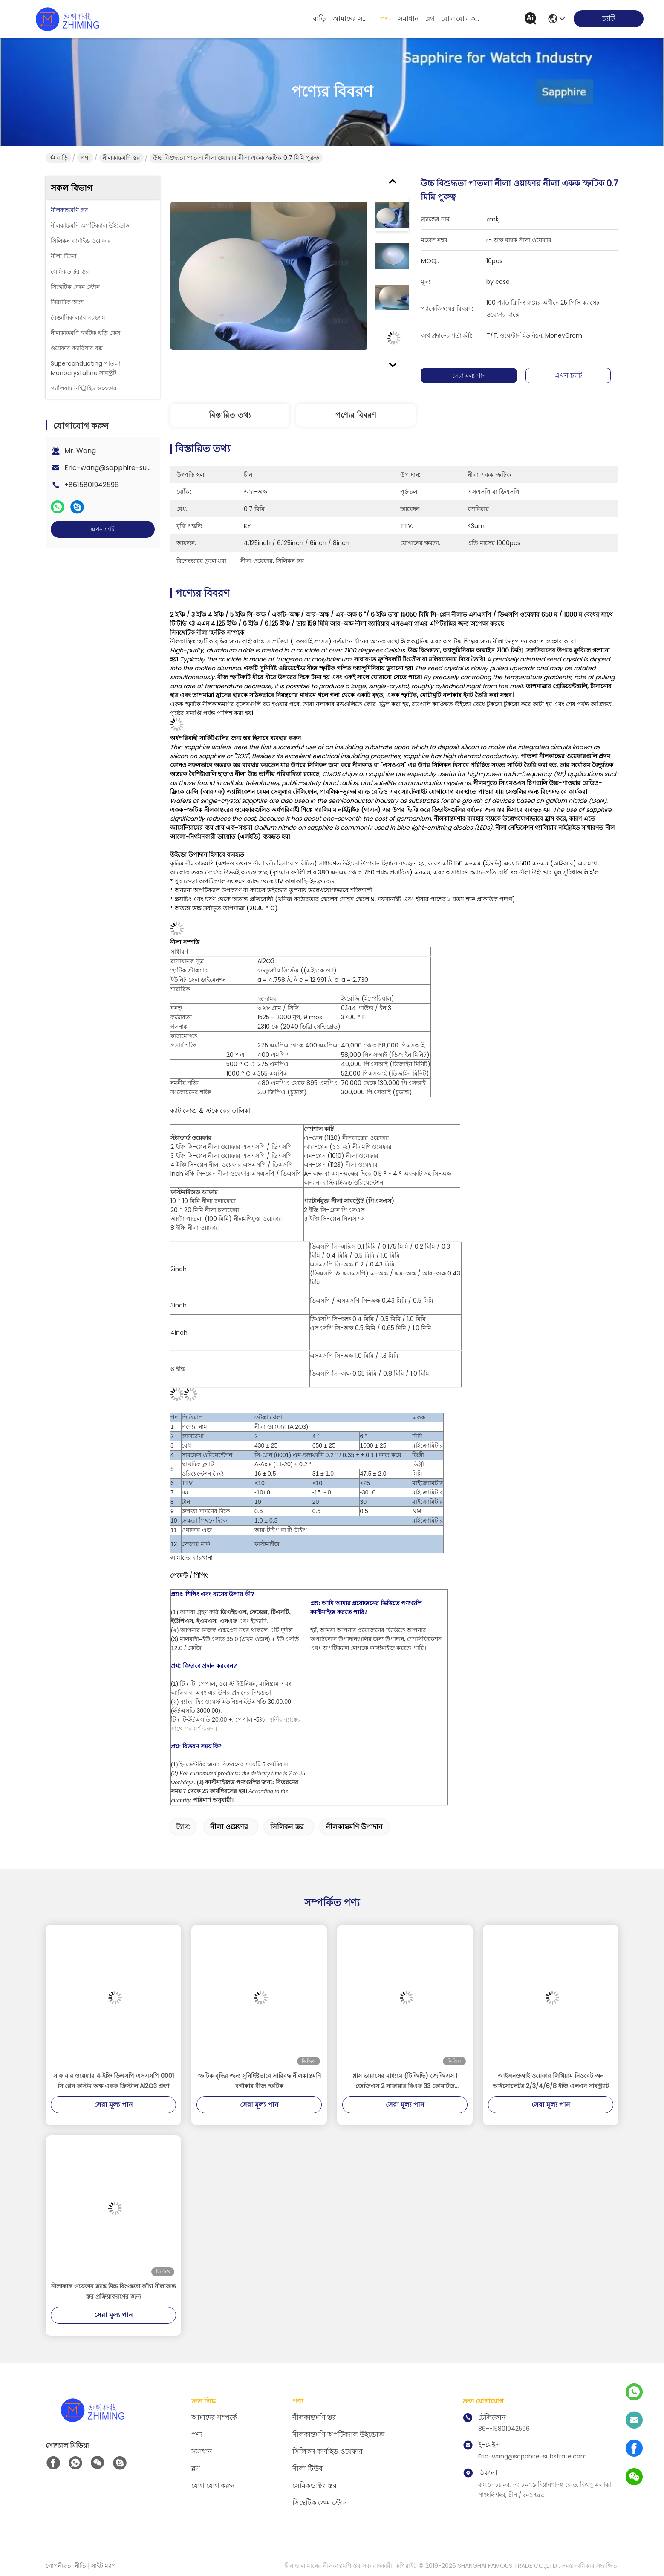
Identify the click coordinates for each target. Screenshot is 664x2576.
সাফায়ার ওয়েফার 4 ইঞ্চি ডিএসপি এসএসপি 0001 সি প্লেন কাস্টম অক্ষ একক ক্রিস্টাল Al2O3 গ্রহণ (113, 2080)
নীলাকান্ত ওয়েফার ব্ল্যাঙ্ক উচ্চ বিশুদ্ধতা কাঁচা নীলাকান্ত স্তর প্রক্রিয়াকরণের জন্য (113, 2291)
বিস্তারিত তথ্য (230, 415)
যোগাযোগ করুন (461, 18)
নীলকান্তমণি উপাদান (354, 1827)
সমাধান (408, 18)
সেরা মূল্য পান (474, 375)
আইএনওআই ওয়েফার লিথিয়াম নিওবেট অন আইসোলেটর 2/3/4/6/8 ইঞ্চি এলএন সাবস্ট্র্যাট (551, 2080)
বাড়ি (319, 18)
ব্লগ (430, 18)
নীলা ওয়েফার (229, 1827)
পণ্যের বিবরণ (355, 415)
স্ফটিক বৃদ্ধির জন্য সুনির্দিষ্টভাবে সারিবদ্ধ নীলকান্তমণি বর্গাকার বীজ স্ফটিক (259, 2080)
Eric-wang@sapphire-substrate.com (126, 468)
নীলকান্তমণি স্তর (121, 157)
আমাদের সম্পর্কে (352, 18)
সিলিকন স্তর (287, 1827)
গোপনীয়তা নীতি (66, 2566)
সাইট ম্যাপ (103, 2566)
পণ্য (385, 18)
